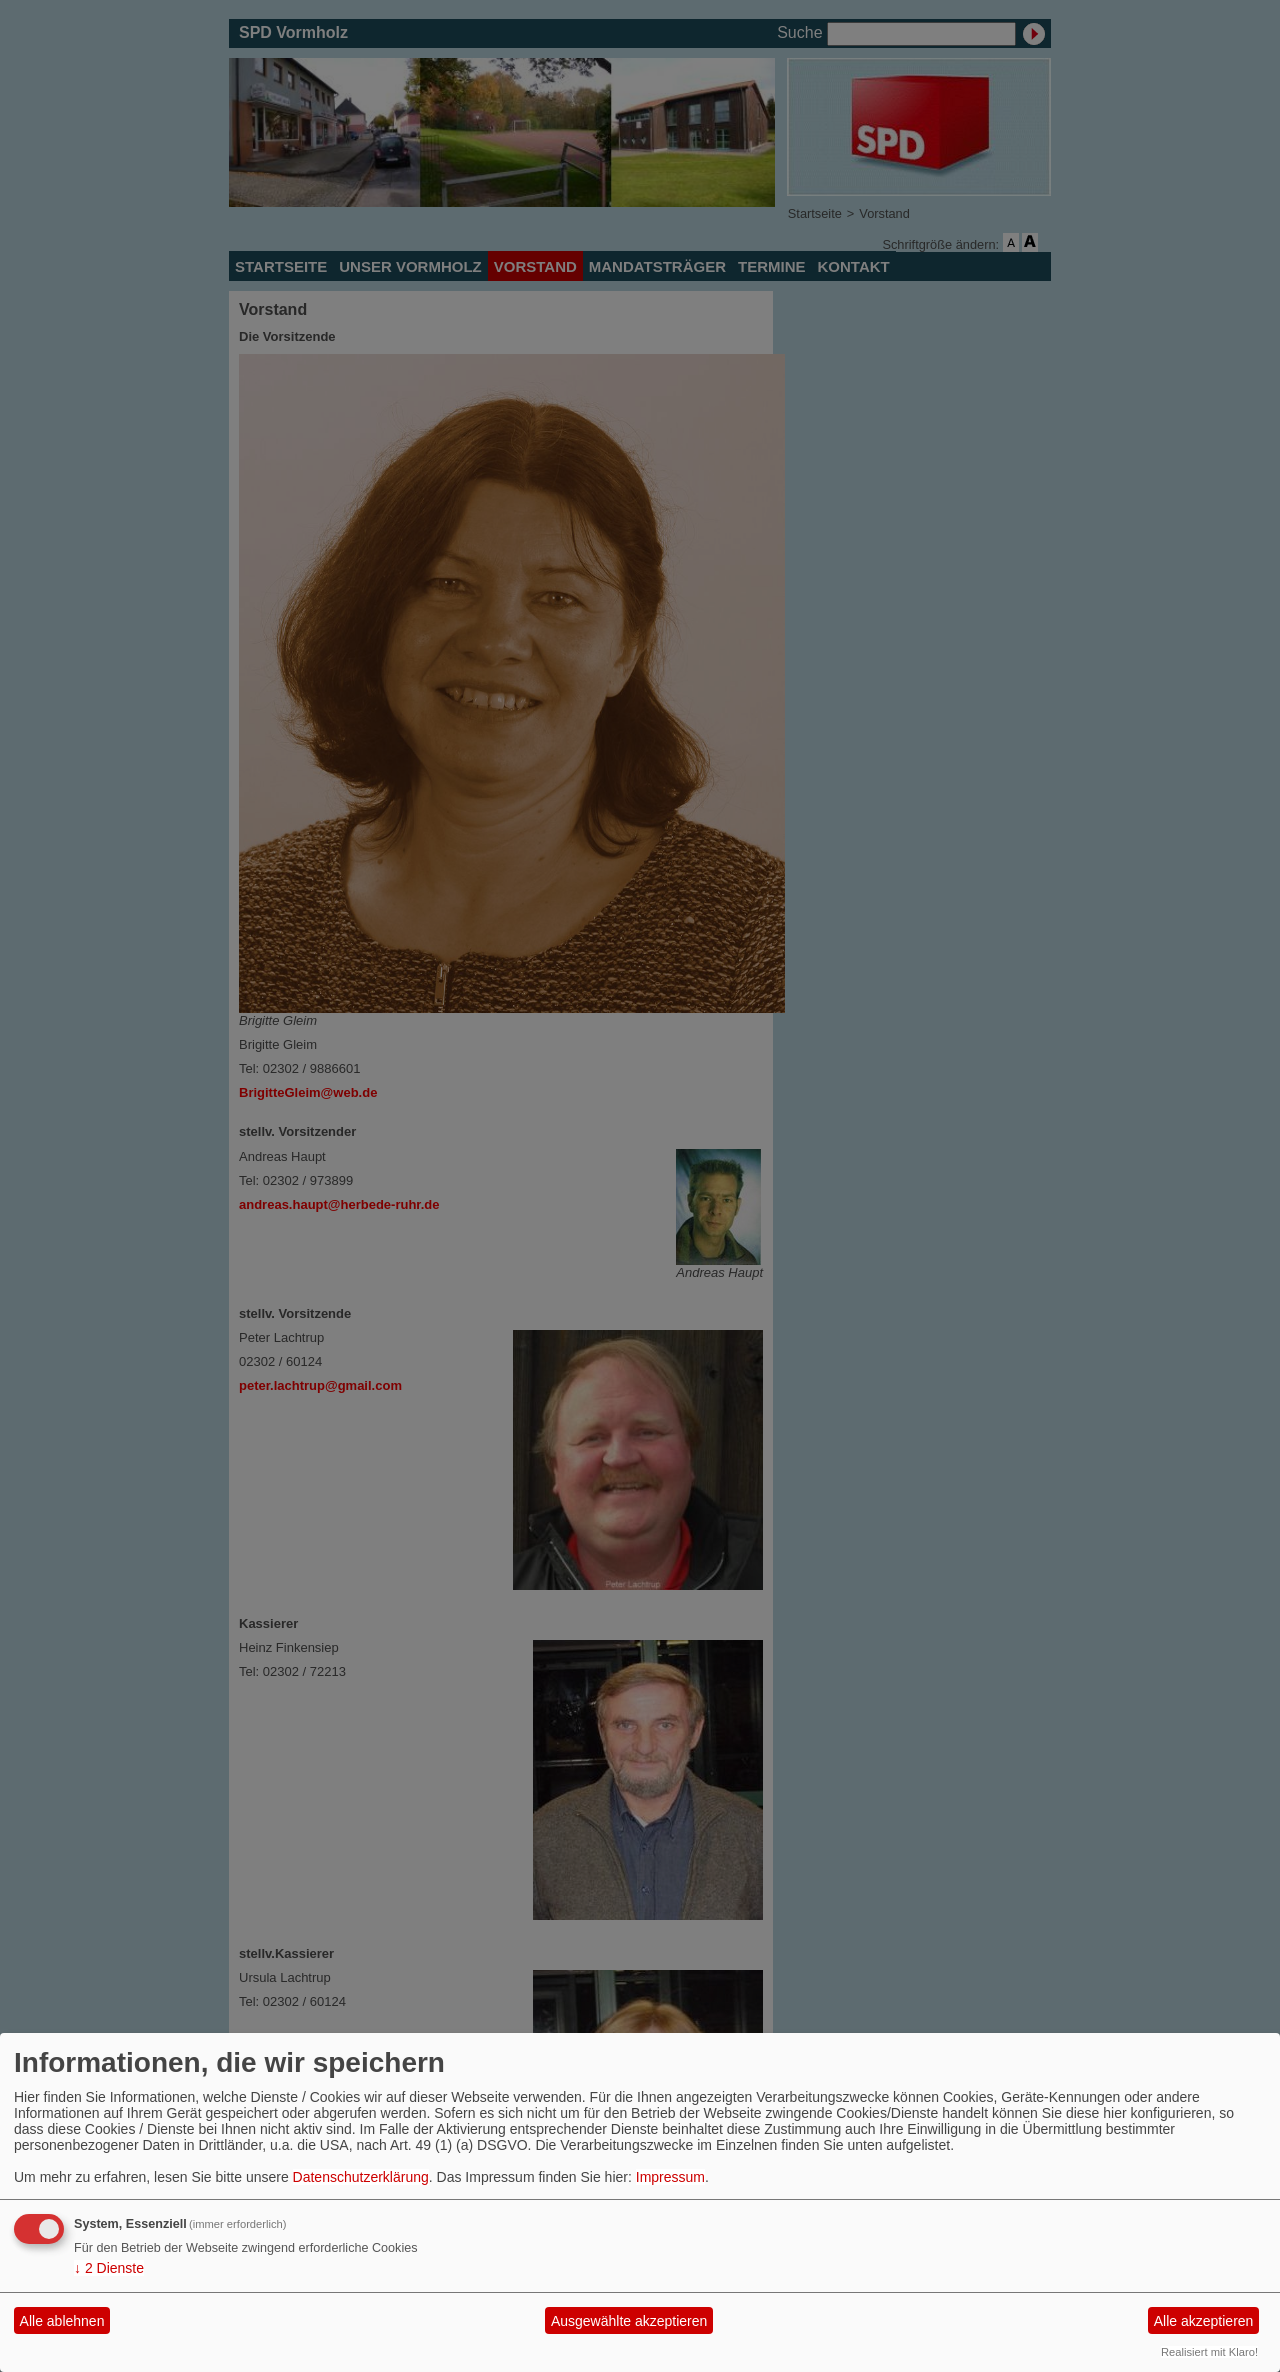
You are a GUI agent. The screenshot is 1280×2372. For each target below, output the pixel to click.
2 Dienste (109, 2268)
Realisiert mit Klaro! (1209, 2352)
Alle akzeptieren (1204, 2321)
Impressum (670, 2177)
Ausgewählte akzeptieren (629, 2321)
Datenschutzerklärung (361, 2177)
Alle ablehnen (62, 2321)
